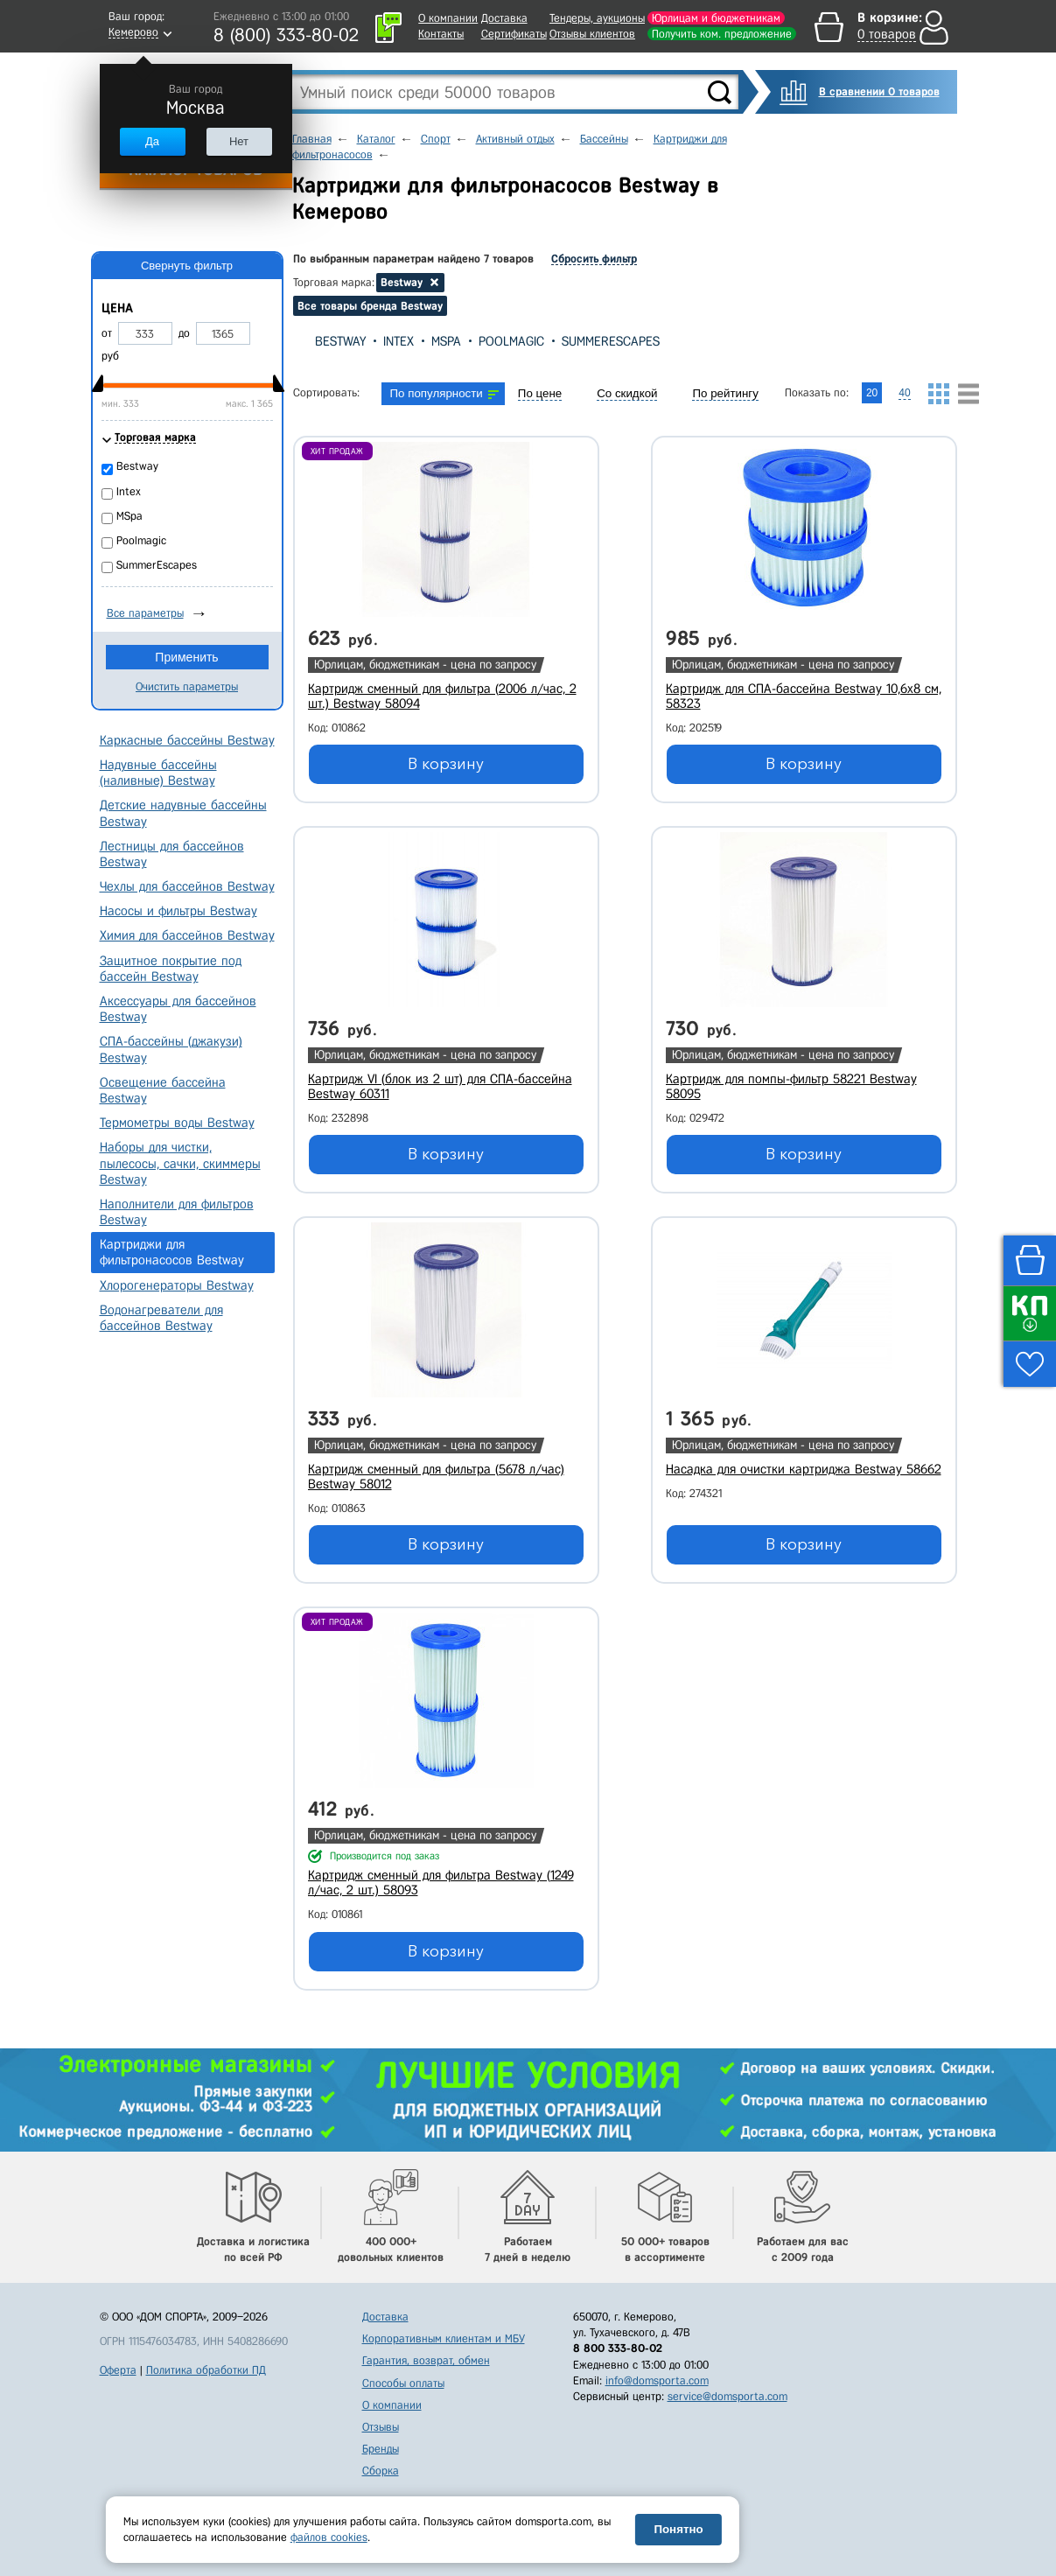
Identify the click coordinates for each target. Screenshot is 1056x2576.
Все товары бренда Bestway (370, 306)
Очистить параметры (187, 686)
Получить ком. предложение (722, 33)
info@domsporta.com (657, 2380)
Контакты (441, 33)
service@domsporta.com (727, 2396)
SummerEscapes (611, 341)
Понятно (678, 2529)
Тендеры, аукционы (597, 18)
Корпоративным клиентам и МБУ (443, 2338)
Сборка (380, 2470)
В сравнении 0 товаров (879, 91)
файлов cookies (328, 2537)
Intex (398, 341)
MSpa (446, 341)
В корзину (446, 764)
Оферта (118, 2370)
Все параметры (145, 613)
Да (152, 141)
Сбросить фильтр (594, 258)
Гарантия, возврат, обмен (426, 2360)
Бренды (380, 2448)
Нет (238, 141)
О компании (448, 18)
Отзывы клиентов (592, 33)
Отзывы (380, 2426)
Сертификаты (514, 33)
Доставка (504, 18)
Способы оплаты (403, 2383)
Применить (186, 657)
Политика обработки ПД (206, 2370)
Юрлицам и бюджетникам (716, 18)
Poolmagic (511, 341)
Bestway (340, 341)
